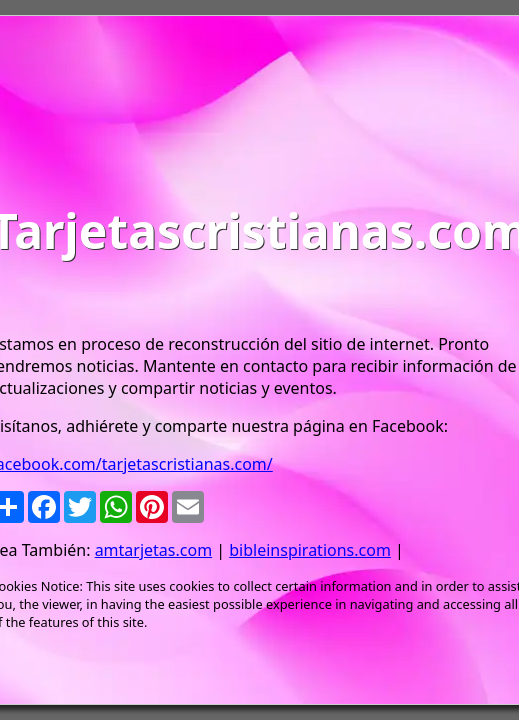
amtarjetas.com (153, 550)
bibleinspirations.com (310, 550)
